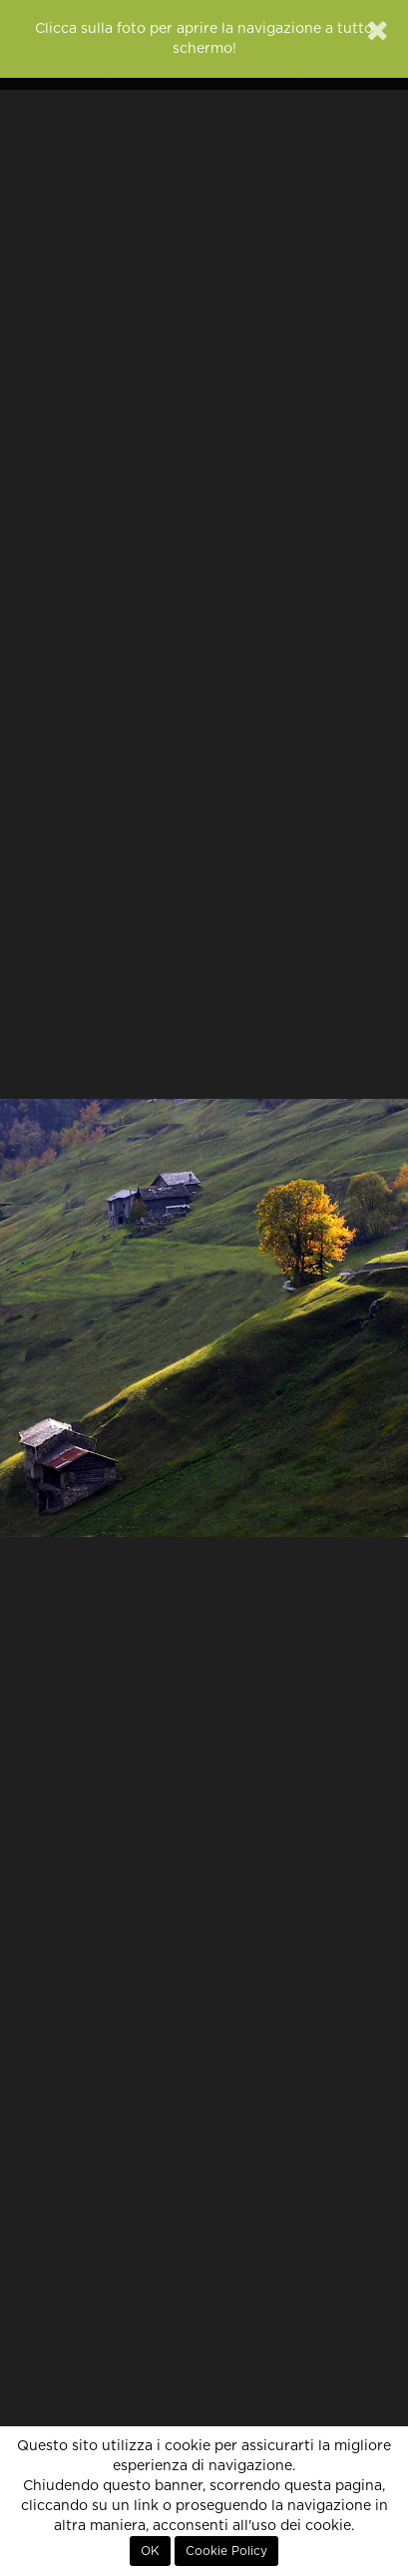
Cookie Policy (226, 2551)
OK (150, 2551)
